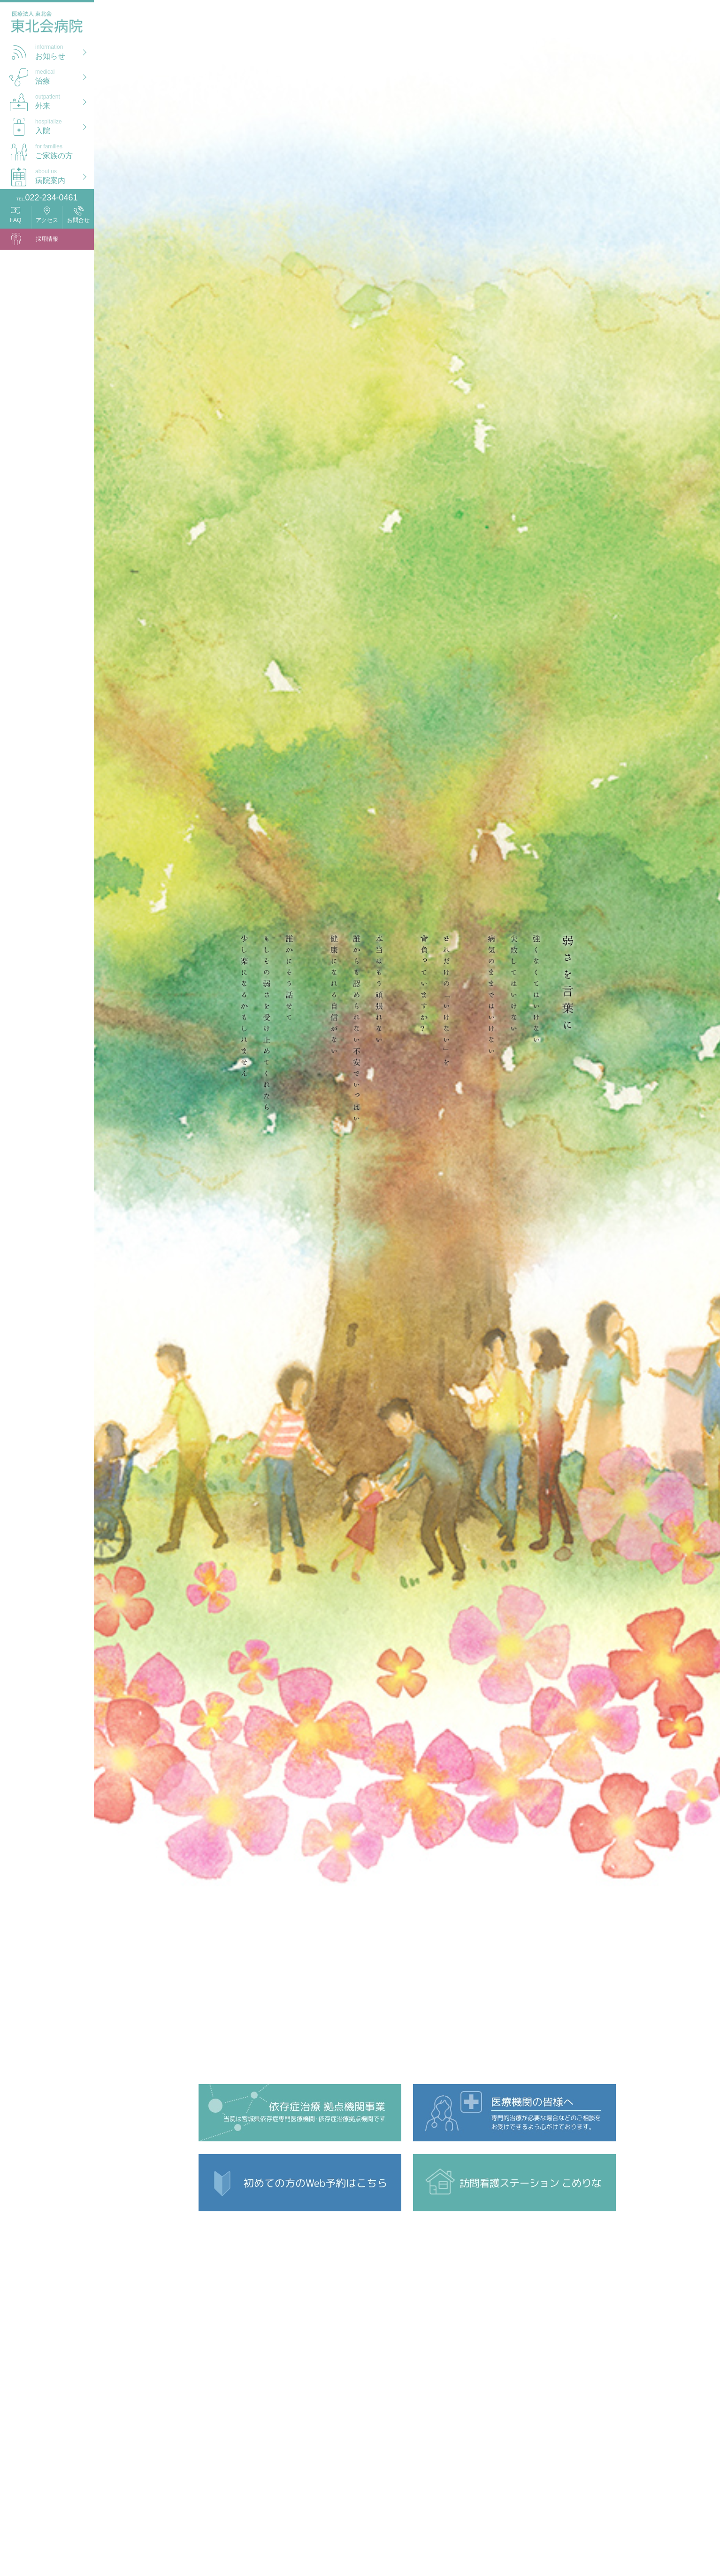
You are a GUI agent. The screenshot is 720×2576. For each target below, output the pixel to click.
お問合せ (78, 220)
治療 (64, 75)
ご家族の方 (64, 150)
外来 (64, 100)
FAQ (15, 220)
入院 (64, 125)
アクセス (47, 220)
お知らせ (64, 51)
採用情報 (47, 239)
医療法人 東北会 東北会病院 (47, 23)
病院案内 (64, 175)
